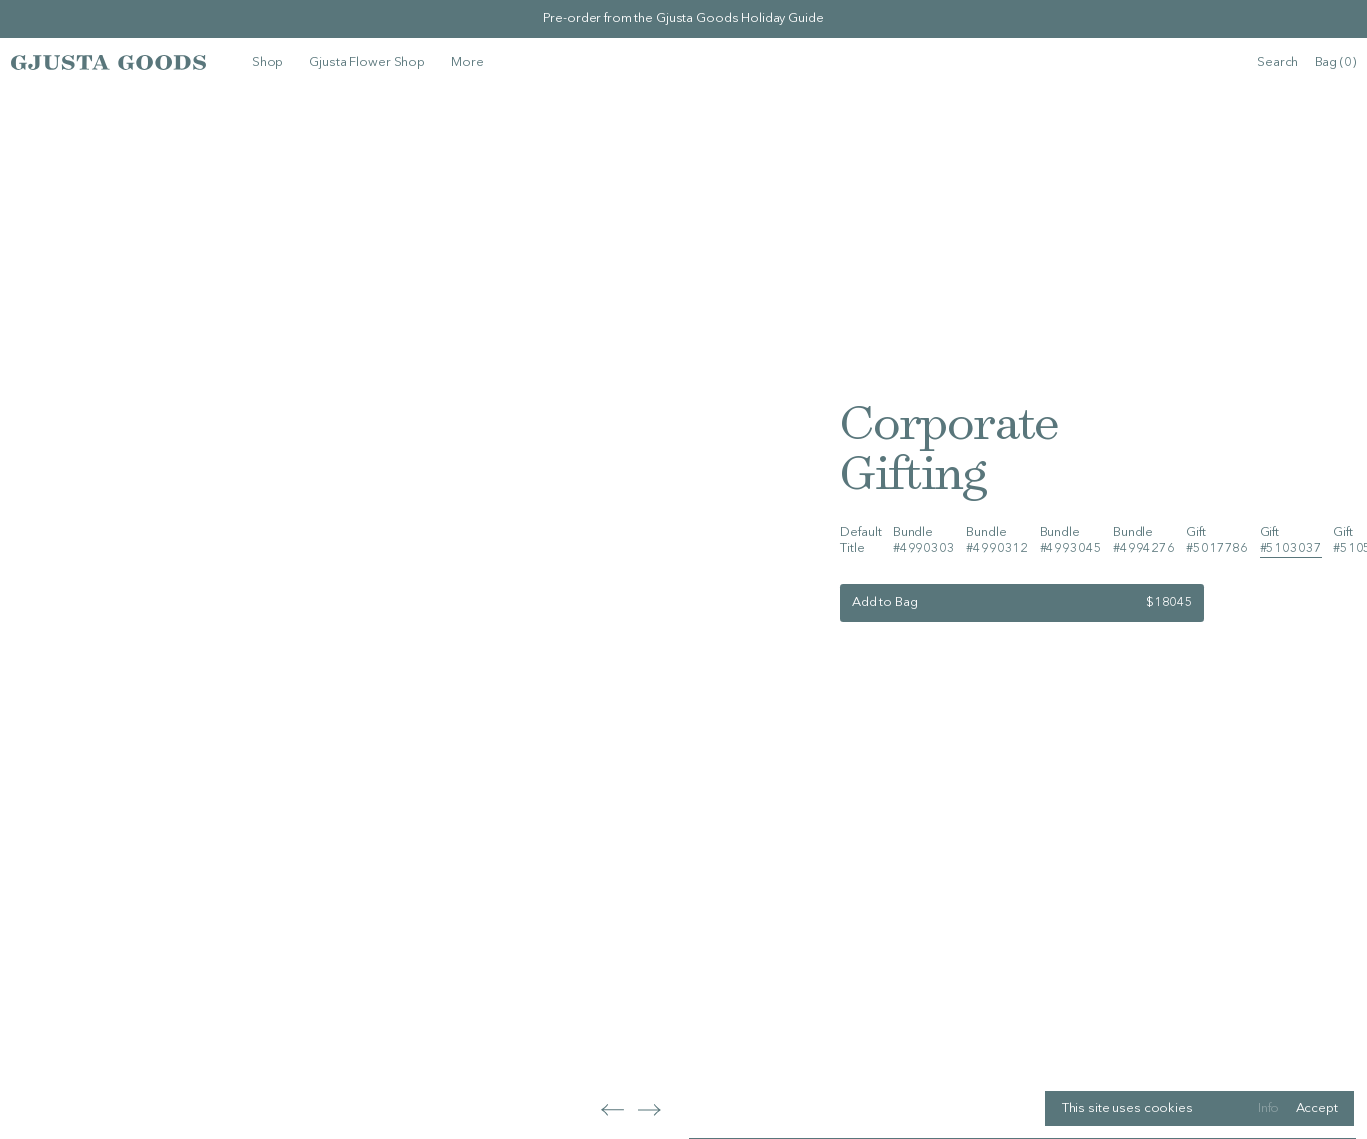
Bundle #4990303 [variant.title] (924, 540)
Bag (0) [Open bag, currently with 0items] (1335, 62)
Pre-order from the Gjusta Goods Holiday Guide (683, 18)
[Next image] (612, 1109)
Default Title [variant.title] (860, 540)
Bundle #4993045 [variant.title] (1071, 540)
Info (1268, 1108)
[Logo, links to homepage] (108, 62)
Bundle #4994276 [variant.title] (1144, 540)
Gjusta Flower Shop (367, 62)
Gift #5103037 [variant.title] (1291, 540)
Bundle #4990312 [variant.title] (997, 540)
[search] (1277, 63)
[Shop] (267, 62)
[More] (467, 62)
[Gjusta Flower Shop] (367, 62)
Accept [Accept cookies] (1317, 1108)
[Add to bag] (1022, 603)
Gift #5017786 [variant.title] (1217, 540)
